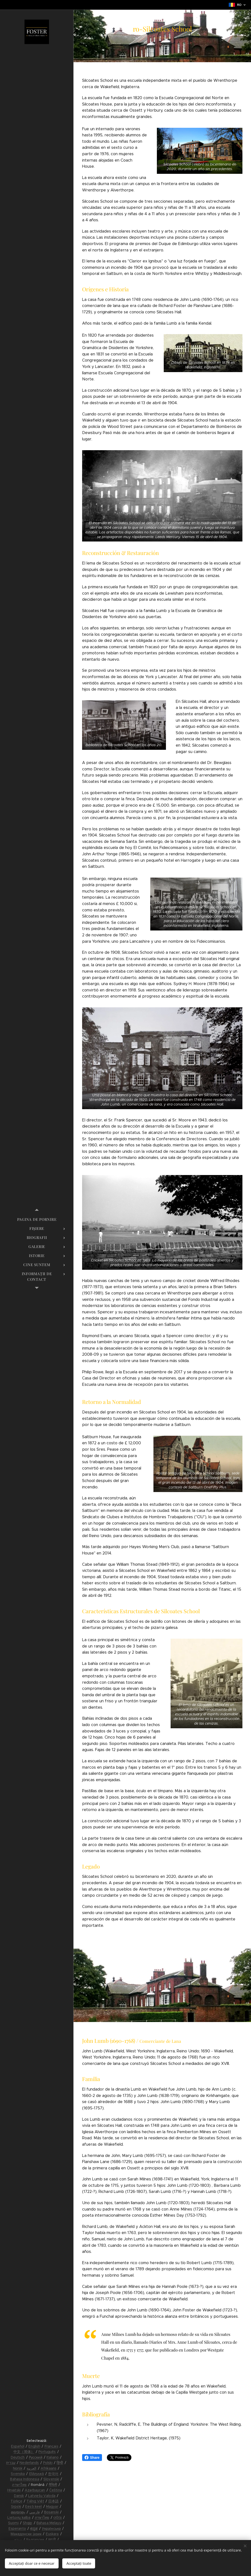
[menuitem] (36, 1219)
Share (92, 2457)
